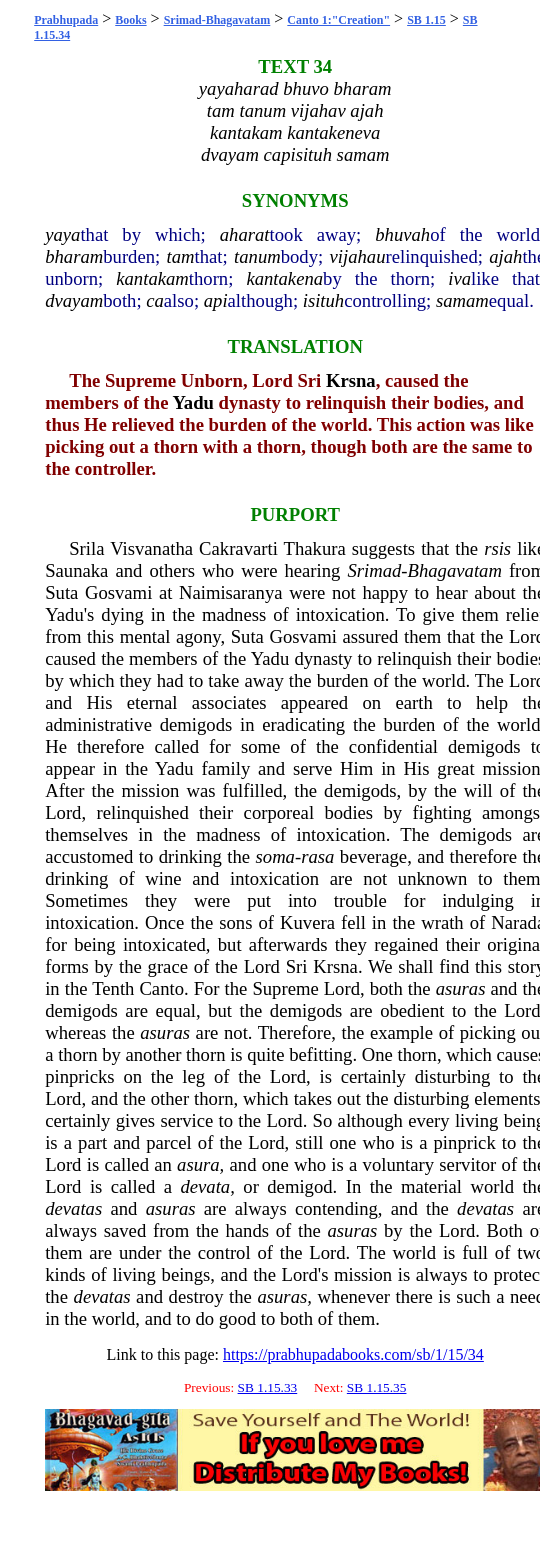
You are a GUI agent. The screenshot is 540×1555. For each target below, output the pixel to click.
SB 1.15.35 (377, 1387)
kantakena (284, 278)
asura (198, 1164)
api (216, 300)
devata (205, 1186)
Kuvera (307, 922)
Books (130, 20)
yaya (62, 234)
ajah (505, 256)
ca (155, 300)
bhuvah (402, 234)
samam (462, 300)
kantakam (152, 278)
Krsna (351, 380)
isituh (323, 300)
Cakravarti (238, 548)
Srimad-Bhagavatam (217, 20)
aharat (245, 234)
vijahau (358, 256)
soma (275, 856)
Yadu (192, 402)
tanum (257, 256)
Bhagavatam (455, 570)
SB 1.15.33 (268, 1387)
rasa (317, 856)
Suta (61, 592)
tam (181, 256)
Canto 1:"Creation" (338, 20)
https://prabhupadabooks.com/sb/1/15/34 (353, 1354)
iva (459, 278)
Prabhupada (66, 20)
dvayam (74, 300)
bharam (74, 256)
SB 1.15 (426, 20)
